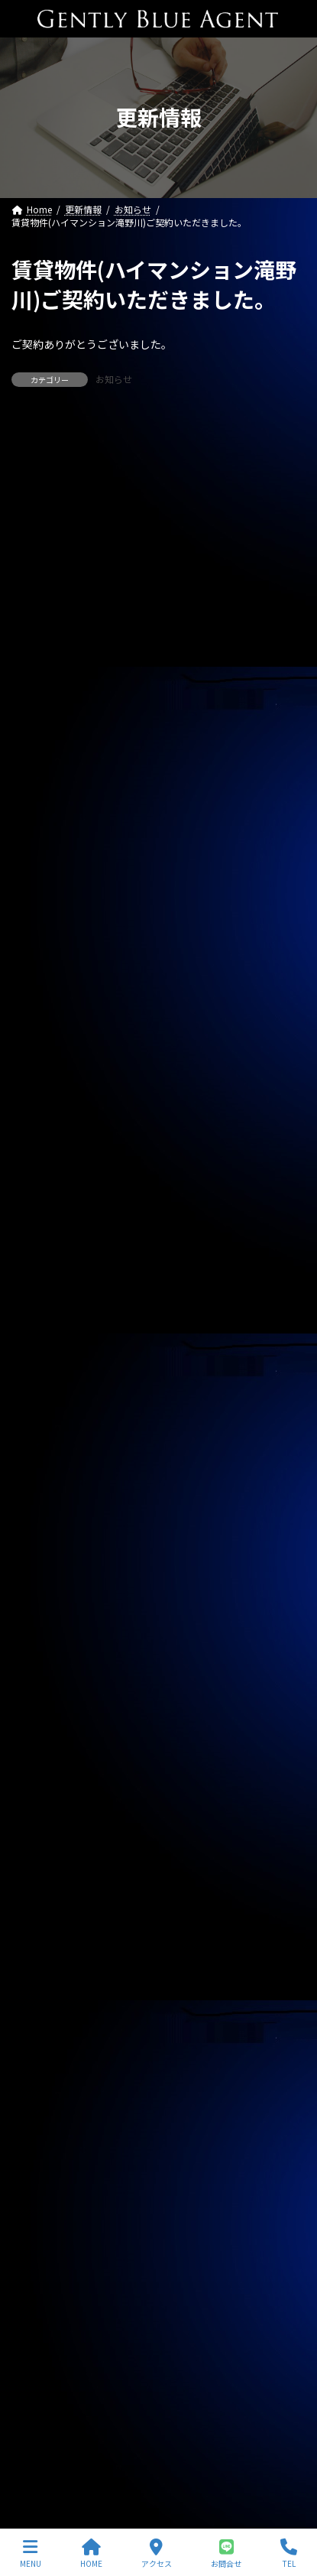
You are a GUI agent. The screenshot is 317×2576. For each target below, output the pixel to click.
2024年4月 (43, 2004)
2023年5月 (43, 2308)
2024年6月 (43, 1949)
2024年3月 (43, 2031)
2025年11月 (46, 1479)
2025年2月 (43, 1728)
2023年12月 (46, 2115)
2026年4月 (43, 1341)
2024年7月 (43, 1921)
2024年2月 (43, 2060)
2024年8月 (43, 1894)
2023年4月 (43, 2336)
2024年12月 (46, 1783)
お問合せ (226, 2553)
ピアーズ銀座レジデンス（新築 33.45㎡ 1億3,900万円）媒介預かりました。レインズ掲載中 (153, 942)
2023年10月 (46, 2170)
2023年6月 (43, 2281)
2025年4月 (43, 1673)
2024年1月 (43, 2087)
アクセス (156, 2553)
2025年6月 (43, 1618)
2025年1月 (43, 1755)
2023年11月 (46, 2142)
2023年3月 (43, 2363)
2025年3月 (43, 1700)
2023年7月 (43, 2252)
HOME (91, 2553)
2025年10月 (46, 1507)
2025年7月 (43, 1590)
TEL (288, 2553)
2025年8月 (43, 1562)
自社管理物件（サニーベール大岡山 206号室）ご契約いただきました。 (154, 804)
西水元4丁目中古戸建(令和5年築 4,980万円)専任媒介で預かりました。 (153, 1079)
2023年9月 (43, 2197)
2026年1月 (43, 1424)
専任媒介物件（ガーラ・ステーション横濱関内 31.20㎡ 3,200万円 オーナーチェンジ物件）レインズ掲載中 (153, 530)
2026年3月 (43, 1369)
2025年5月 (43, 1645)
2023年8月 (43, 2225)
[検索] (286, 437)
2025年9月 (43, 1534)
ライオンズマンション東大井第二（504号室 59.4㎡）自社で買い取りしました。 (154, 1011)
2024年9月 (43, 1866)
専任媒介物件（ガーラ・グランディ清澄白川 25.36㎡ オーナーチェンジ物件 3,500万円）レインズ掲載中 (158, 598)
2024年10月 (46, 1839)
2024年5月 (43, 1976)
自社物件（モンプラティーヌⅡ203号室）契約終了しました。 (148, 736)
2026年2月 (43, 1397)
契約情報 (39, 1273)
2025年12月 (46, 1452)
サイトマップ (38, 2462)
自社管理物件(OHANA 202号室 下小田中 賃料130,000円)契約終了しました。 (152, 1147)
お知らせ (113, 378)
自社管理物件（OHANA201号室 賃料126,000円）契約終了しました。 (155, 667)
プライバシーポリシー (57, 2434)
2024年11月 (46, 1810)
